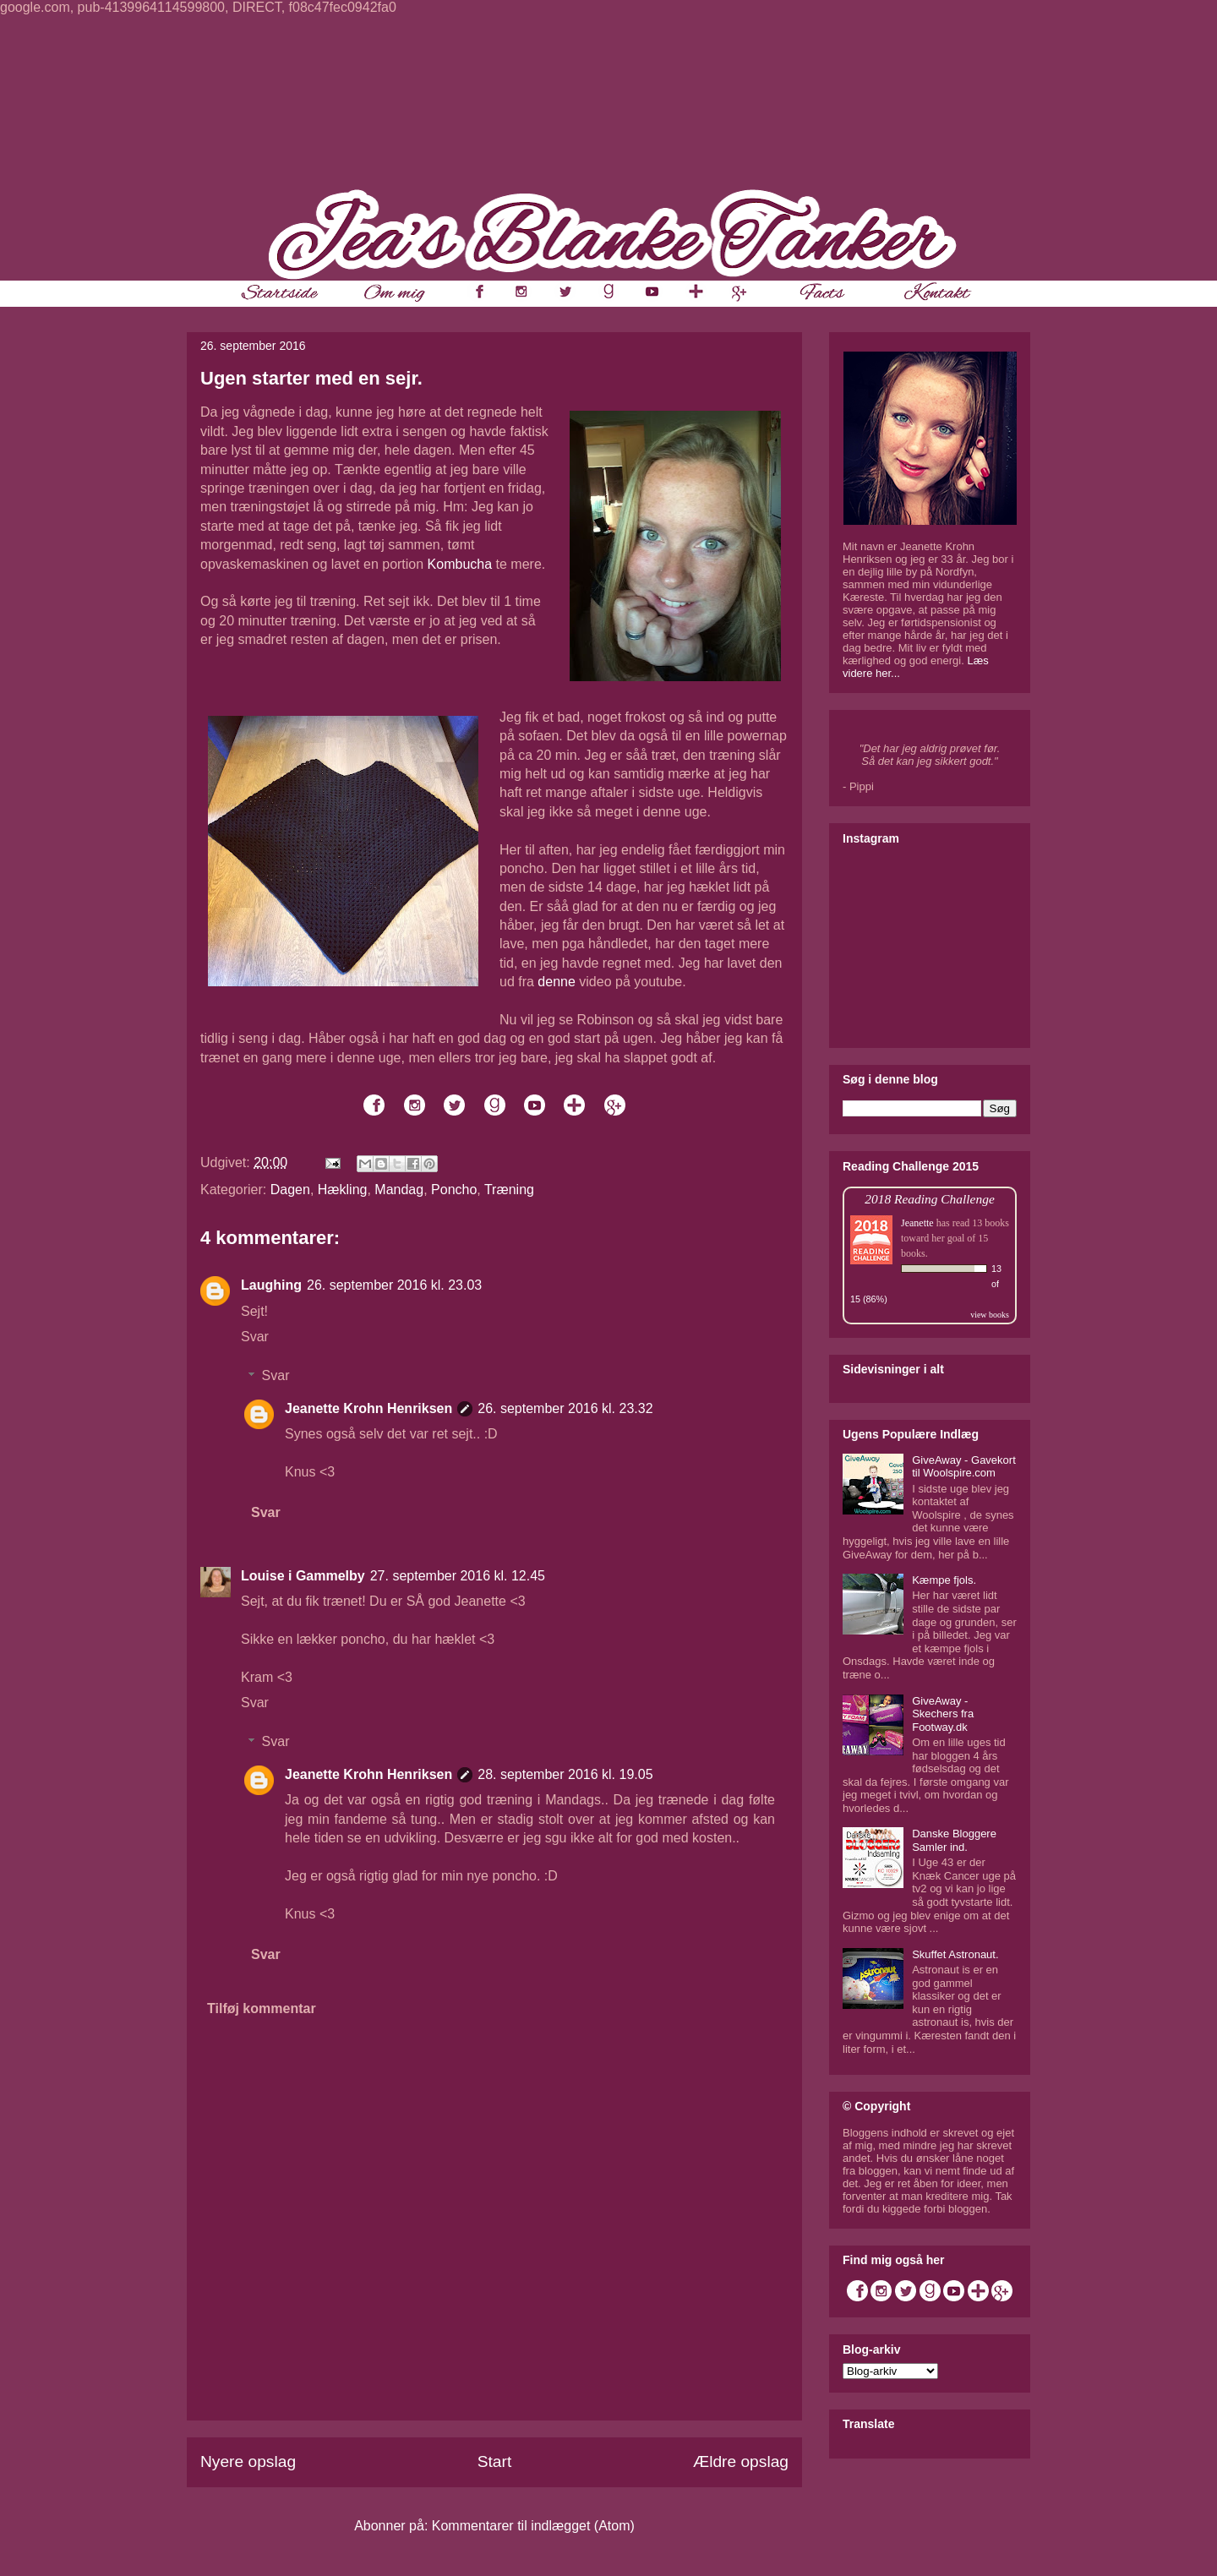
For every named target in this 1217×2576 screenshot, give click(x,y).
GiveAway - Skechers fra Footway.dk (943, 1714)
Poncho (454, 1189)
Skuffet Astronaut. (955, 1954)
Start (495, 2461)
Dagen (290, 1189)
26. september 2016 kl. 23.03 (394, 1285)
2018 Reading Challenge (930, 1199)
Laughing (271, 1285)
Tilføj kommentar (261, 2008)
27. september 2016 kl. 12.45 (457, 1576)
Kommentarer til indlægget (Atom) (533, 2526)
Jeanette (917, 1223)
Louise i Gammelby (303, 1576)
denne (557, 981)
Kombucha (460, 564)
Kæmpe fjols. (944, 1580)
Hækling (343, 1189)
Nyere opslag (248, 2461)
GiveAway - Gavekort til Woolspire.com (964, 1467)
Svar (255, 1336)
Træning (509, 1189)
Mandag (398, 1189)
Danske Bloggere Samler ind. (954, 1840)
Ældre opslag (741, 2461)
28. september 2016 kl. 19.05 (565, 1774)
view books (989, 1314)
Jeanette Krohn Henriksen (368, 1408)
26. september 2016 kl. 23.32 (565, 1408)
